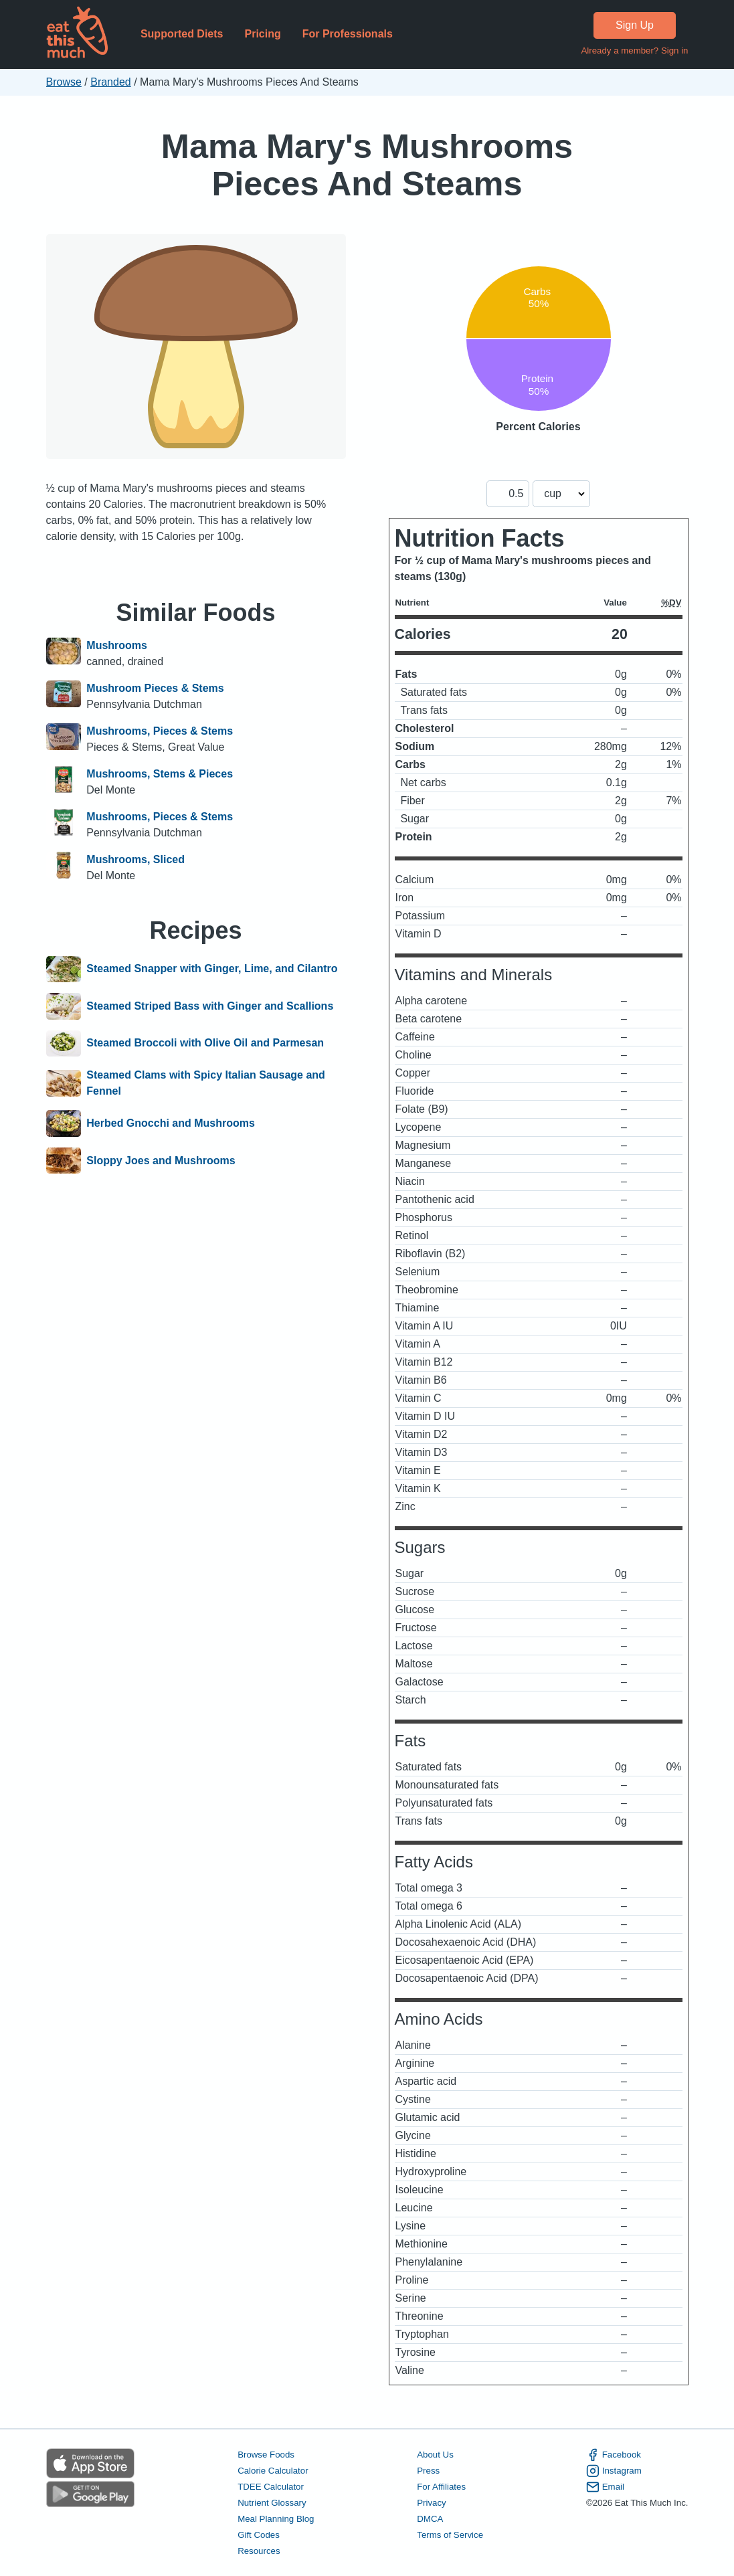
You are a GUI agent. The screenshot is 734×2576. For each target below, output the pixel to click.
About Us (435, 2455)
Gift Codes (259, 2535)
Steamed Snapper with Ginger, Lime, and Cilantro (211, 969)
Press (428, 2471)
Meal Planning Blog (276, 2519)
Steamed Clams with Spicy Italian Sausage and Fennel (205, 1083)
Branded (110, 82)
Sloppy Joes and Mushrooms (160, 1160)
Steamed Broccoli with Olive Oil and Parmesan (205, 1043)
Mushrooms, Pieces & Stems (159, 731)
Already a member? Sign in (634, 50)
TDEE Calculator (271, 2487)
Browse (64, 82)
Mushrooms (116, 645)
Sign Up (635, 25)
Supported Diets (182, 33)
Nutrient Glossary (272, 2503)
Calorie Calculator (273, 2471)
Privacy (431, 2503)
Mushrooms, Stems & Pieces (159, 773)
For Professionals (347, 33)
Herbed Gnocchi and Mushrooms (170, 1123)
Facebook (613, 2455)
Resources (259, 2551)
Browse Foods (266, 2455)
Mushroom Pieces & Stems (154, 688)
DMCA (430, 2519)
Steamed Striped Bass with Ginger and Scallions (209, 1006)
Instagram (614, 2471)
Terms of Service (450, 2535)
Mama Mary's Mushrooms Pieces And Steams (367, 165)
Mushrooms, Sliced (135, 859)
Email (605, 2487)
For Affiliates (441, 2487)
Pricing (262, 33)
